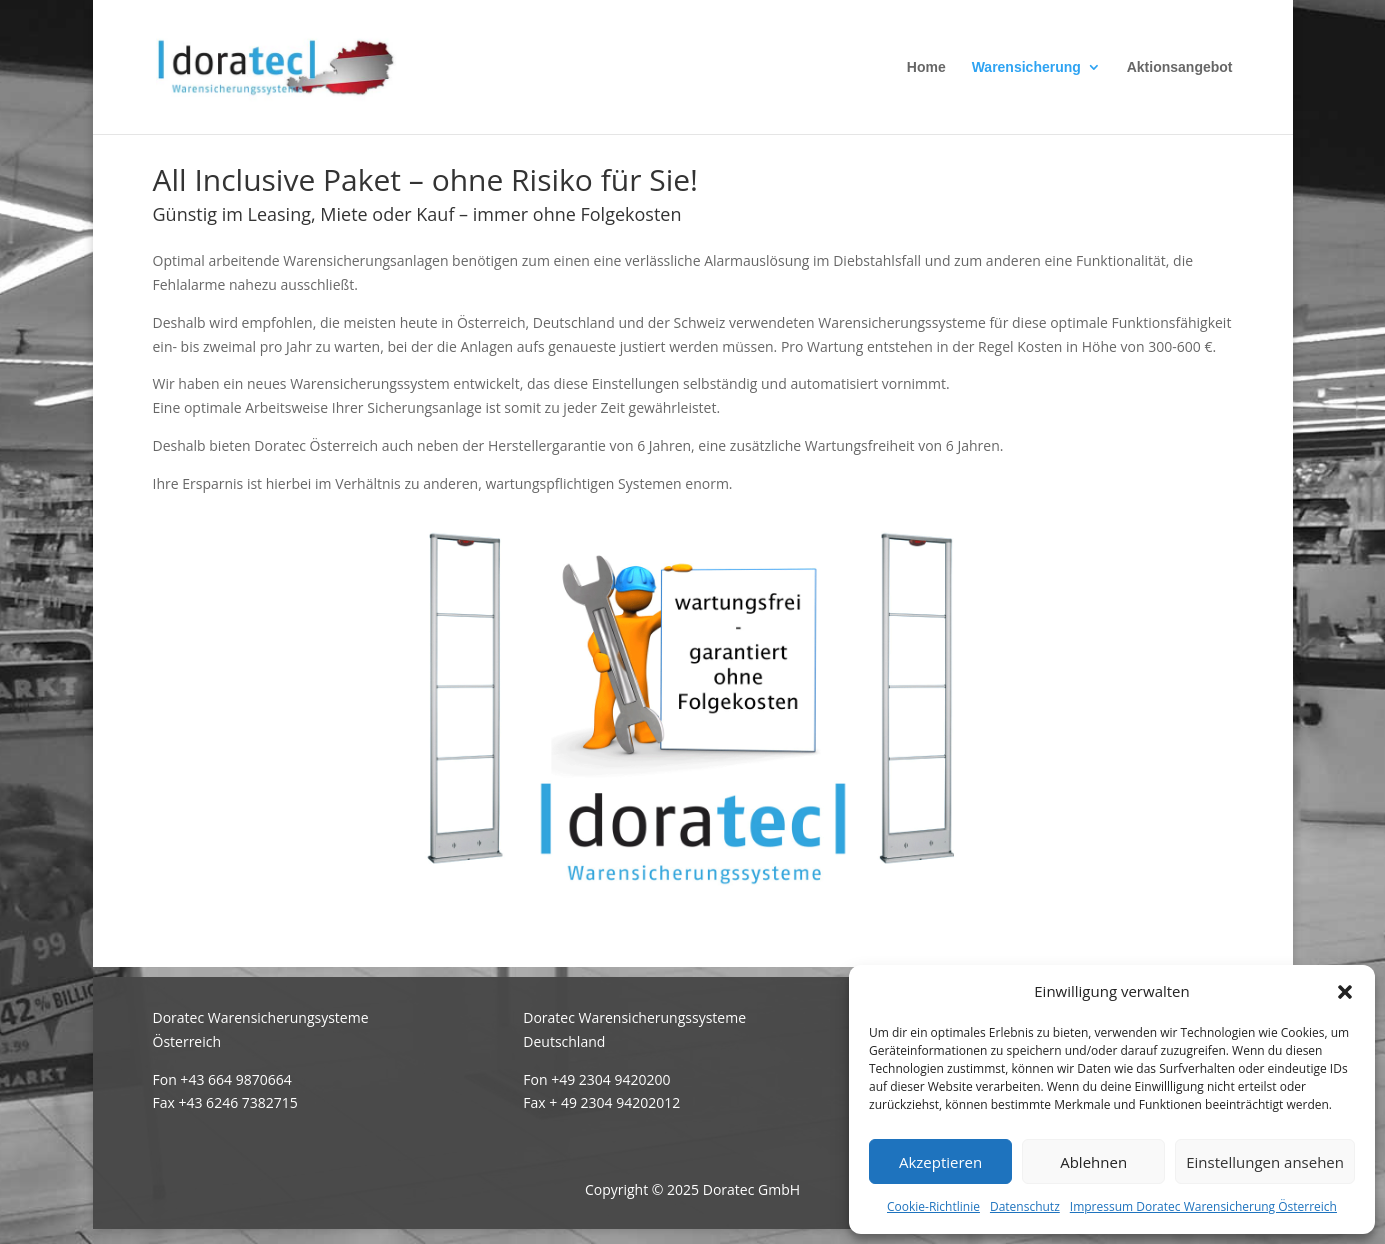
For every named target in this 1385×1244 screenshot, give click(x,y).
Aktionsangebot (1180, 67)
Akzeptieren (940, 1162)
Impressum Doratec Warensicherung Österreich (1203, 1206)
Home (926, 67)
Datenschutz (1025, 1206)
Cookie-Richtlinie (933, 1206)
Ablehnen (1093, 1162)
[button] (1345, 992)
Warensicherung (1026, 67)
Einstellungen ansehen (1265, 1162)
